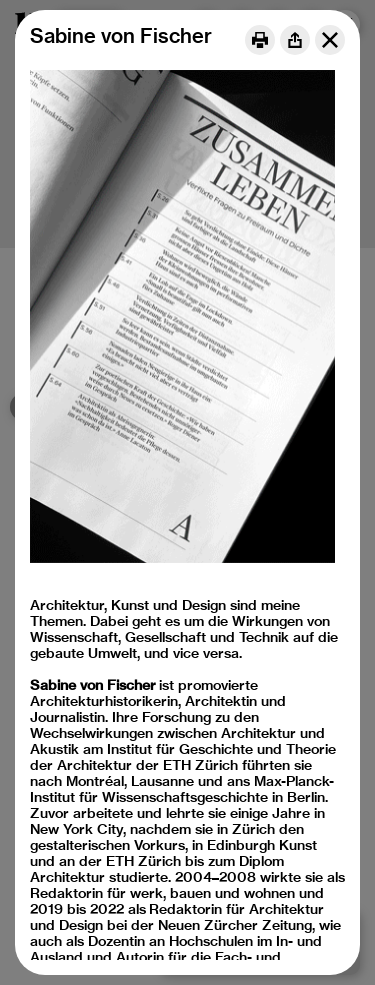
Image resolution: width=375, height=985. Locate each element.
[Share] (295, 40)
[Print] (260, 40)
